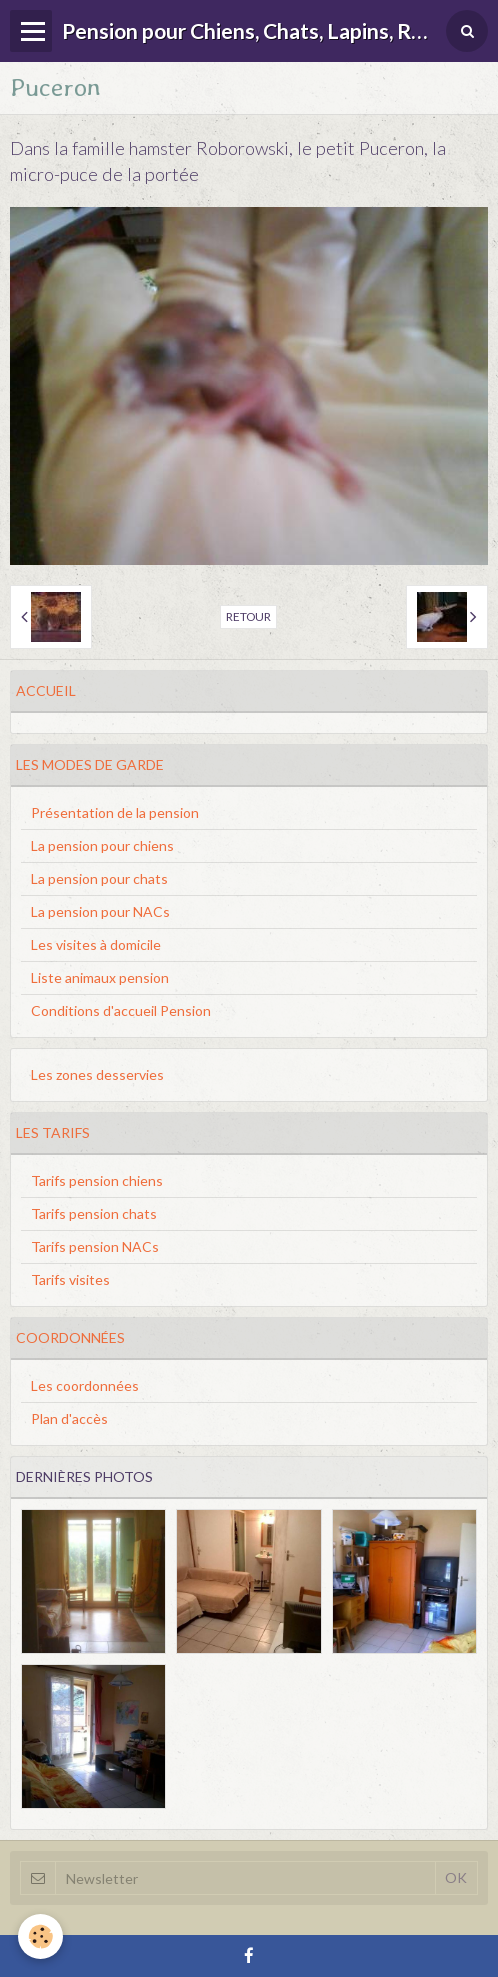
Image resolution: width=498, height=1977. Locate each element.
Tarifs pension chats (94, 1213)
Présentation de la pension (115, 812)
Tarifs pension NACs (95, 1246)
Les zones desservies (97, 1074)
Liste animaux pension (100, 977)
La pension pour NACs (100, 911)
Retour (248, 616)
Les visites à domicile (96, 944)
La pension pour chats (99, 878)
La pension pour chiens (102, 845)
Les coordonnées (85, 1385)
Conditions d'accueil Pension (121, 1010)
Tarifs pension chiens (97, 1180)
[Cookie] (40, 1936)
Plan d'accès (69, 1418)
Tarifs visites (70, 1279)
